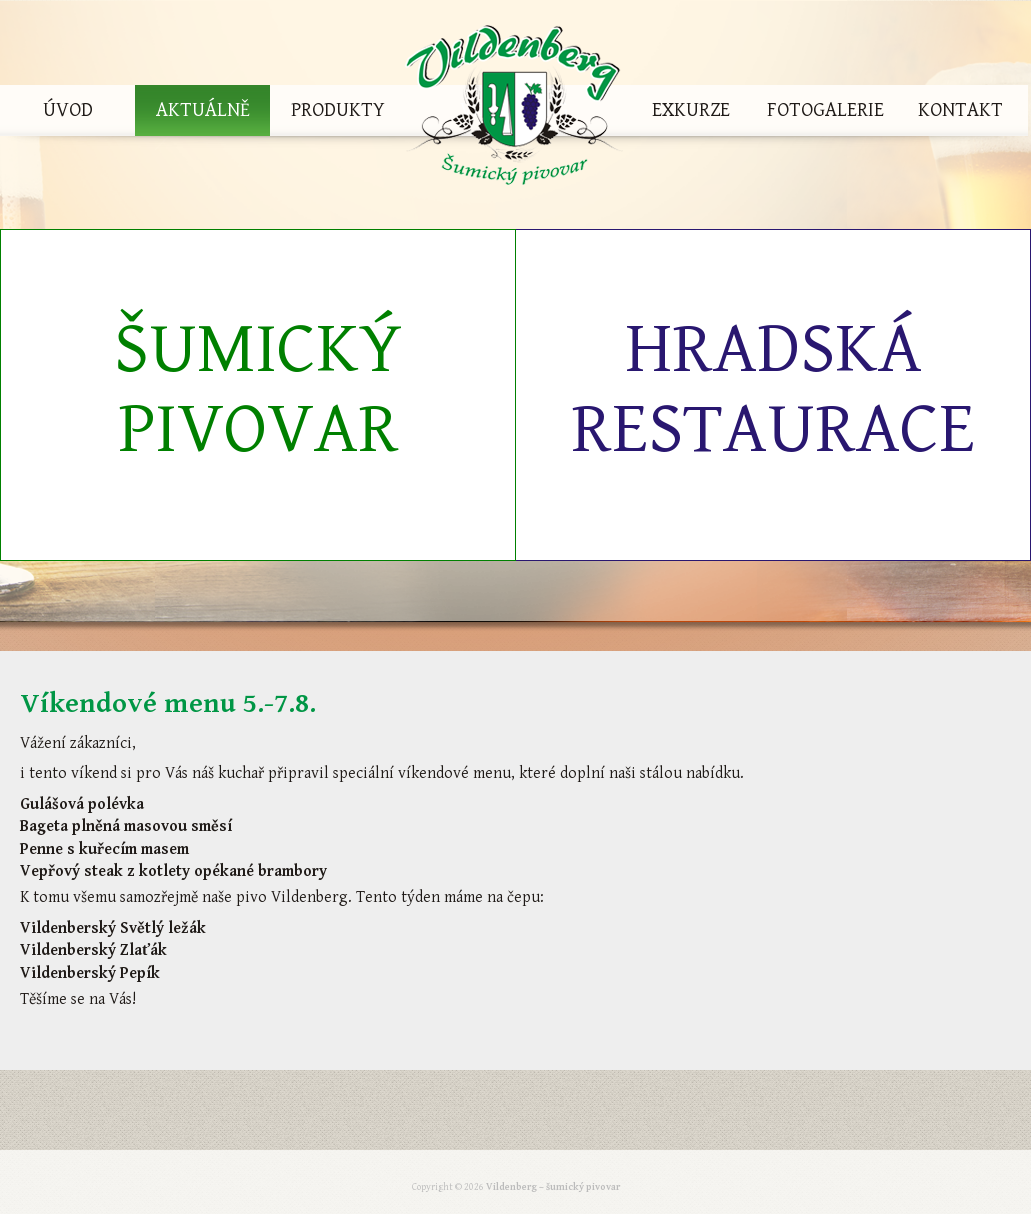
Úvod (68, 110)
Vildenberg (514, 110)
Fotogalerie (825, 110)
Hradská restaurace (773, 389)
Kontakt (960, 110)
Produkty (338, 110)
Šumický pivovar (258, 389)
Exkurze (691, 110)
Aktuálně (203, 110)
